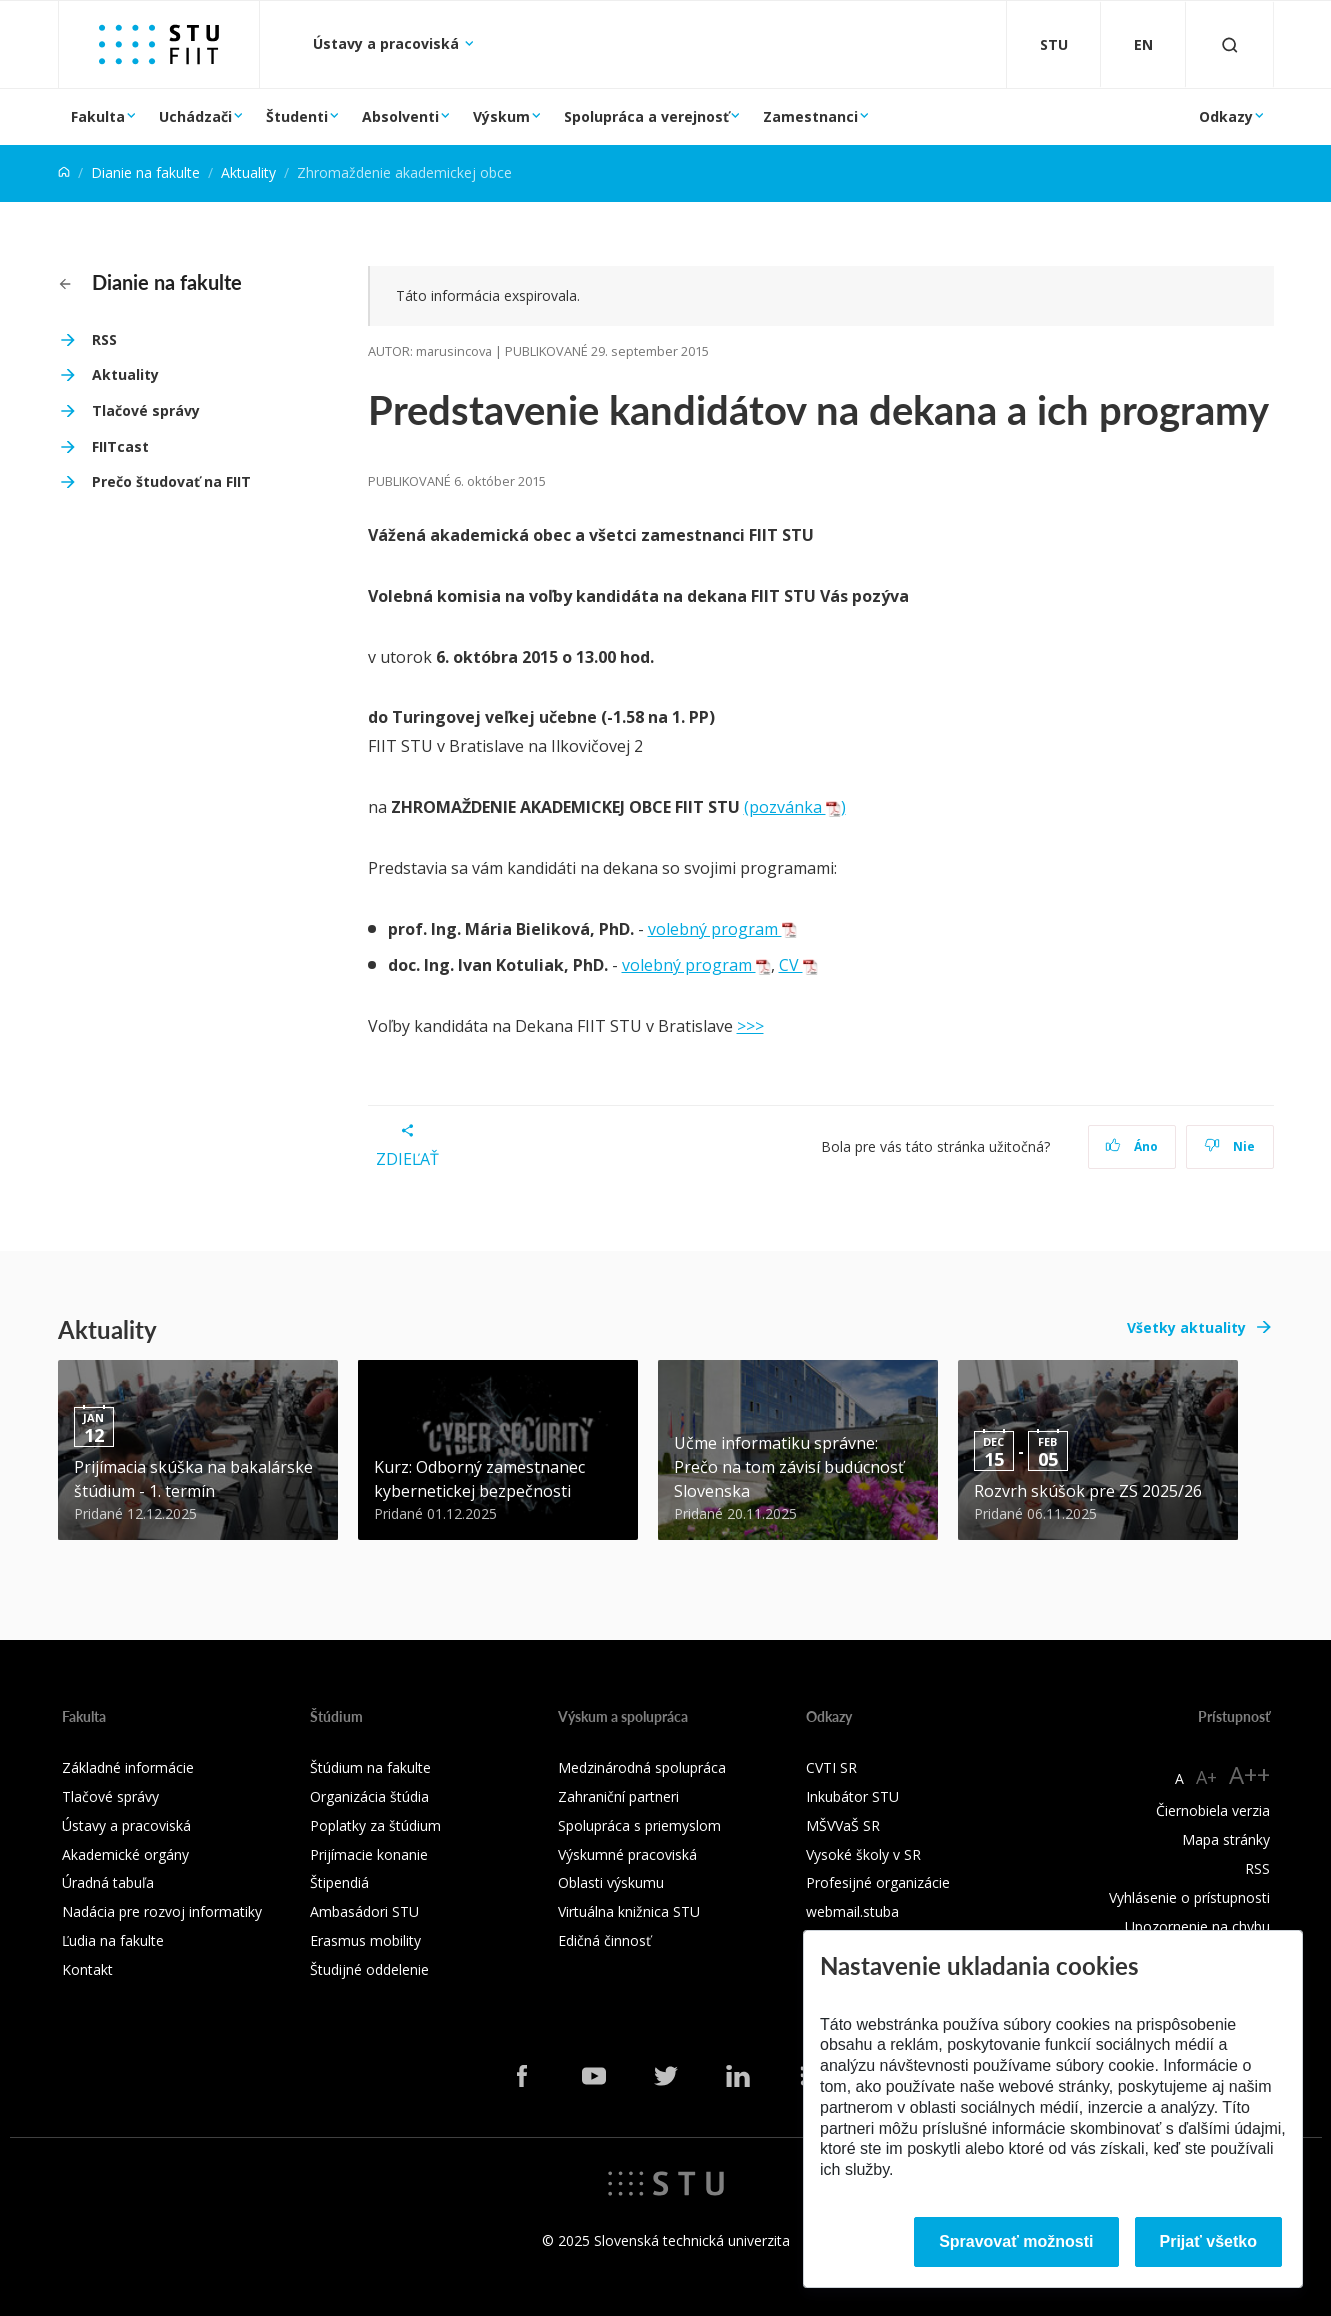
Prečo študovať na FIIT (171, 481)
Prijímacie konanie (369, 1854)
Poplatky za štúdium (375, 1825)
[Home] (64, 172)
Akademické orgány (125, 1854)
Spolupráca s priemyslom (639, 1825)
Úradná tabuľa (108, 1882)
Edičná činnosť (604, 1940)
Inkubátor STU (852, 1796)
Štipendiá (339, 1882)
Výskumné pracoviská (627, 1854)
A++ (1249, 1774)
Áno (1131, 1146)
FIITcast (120, 446)
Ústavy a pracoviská (388, 43)
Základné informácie (128, 1767)
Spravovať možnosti (1016, 2241)
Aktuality (248, 172)
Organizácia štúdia (369, 1796)
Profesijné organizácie (878, 1882)
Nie (1229, 1146)
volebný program (722, 929)
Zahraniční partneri (618, 1796)
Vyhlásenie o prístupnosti (1189, 1897)
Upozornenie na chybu (1197, 1926)
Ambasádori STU (364, 1911)
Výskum (501, 116)
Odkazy (1226, 116)
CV (798, 965)
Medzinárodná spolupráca (642, 1767)
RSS (104, 339)
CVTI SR (831, 1767)
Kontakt (87, 1969)
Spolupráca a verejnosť (646, 116)
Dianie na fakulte (145, 172)
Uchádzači (195, 116)
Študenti (297, 116)
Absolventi (400, 116)
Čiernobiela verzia (1213, 1810)
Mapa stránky (1226, 1839)
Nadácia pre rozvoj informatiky (162, 1911)
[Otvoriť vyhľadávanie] (1230, 44)
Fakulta (98, 116)
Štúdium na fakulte (370, 1767)
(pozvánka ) (795, 807)
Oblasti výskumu (611, 1882)
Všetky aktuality (1186, 1327)
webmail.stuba (852, 1911)
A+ (1206, 1777)
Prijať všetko (1209, 2241)
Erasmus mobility (365, 1940)
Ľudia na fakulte (113, 1940)
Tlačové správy (146, 410)
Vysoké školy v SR (863, 1854)
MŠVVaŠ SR (843, 1825)
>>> (750, 1026)
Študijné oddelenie (369, 1969)
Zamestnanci (810, 116)
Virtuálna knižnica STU (629, 1911)
